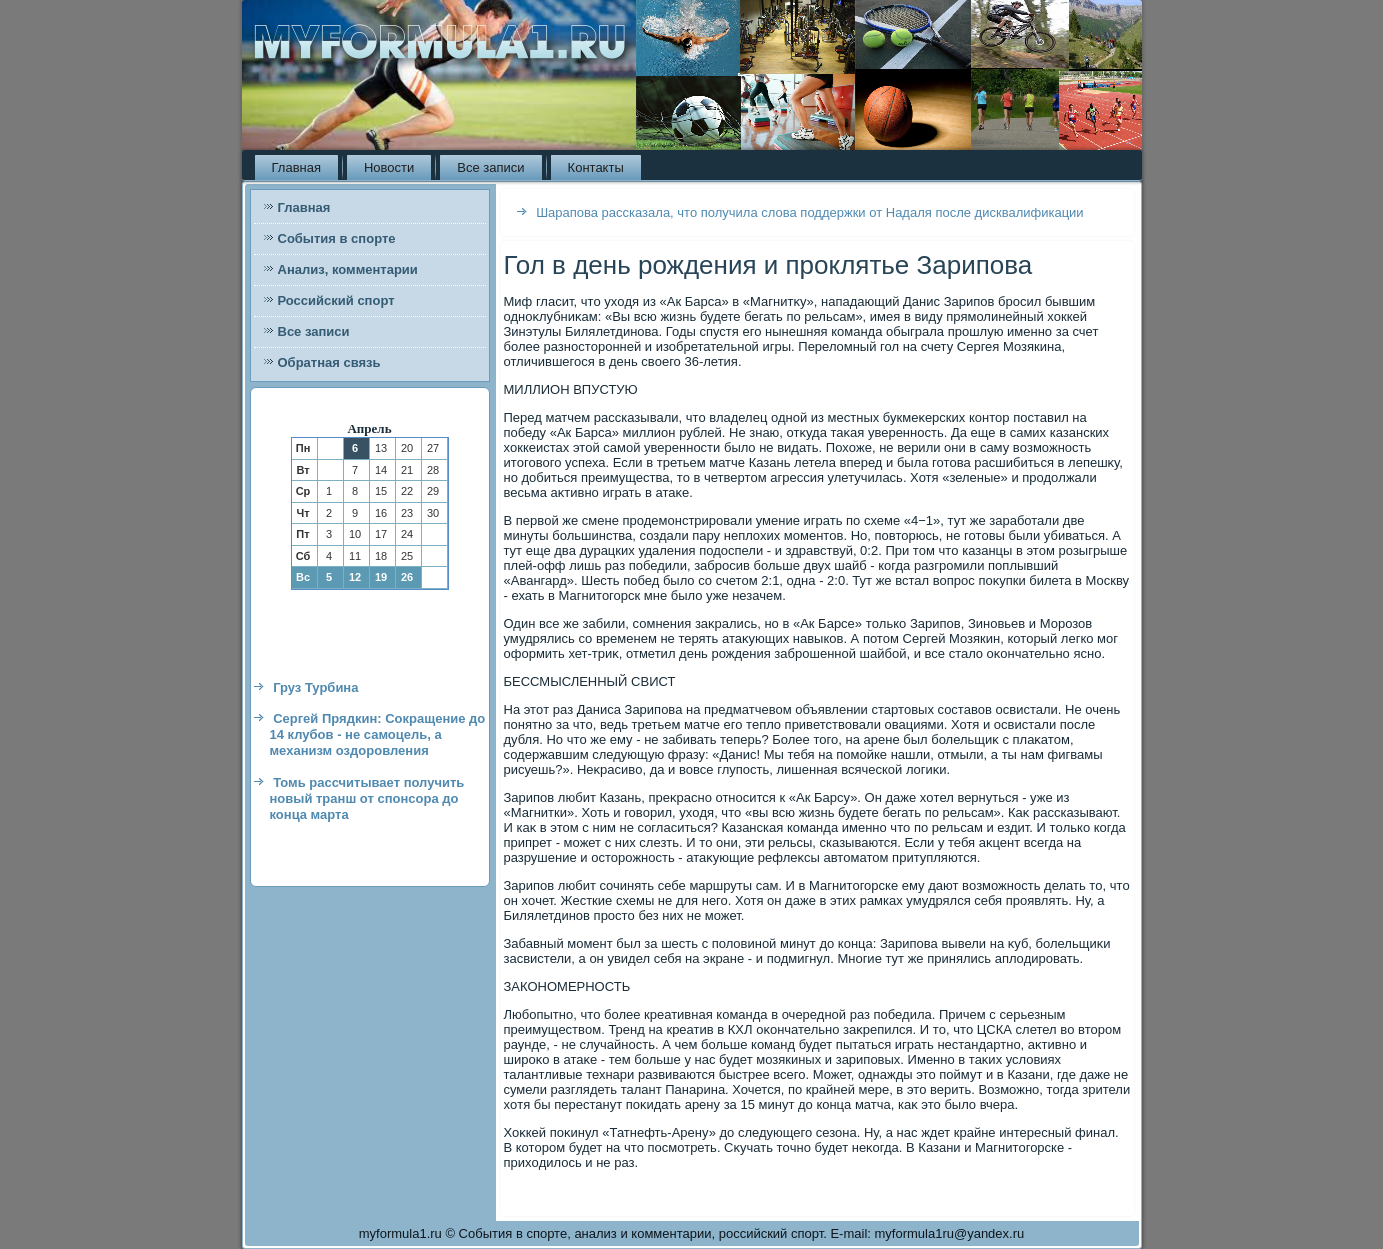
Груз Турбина (315, 687)
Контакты (596, 167)
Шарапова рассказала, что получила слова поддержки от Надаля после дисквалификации (810, 212)
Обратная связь (329, 362)
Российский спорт (336, 300)
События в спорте (337, 238)
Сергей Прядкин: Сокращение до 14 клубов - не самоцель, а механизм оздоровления (378, 735)
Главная (296, 167)
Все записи (490, 167)
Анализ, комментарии (348, 269)
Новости (389, 167)
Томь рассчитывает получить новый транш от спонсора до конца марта (367, 799)
